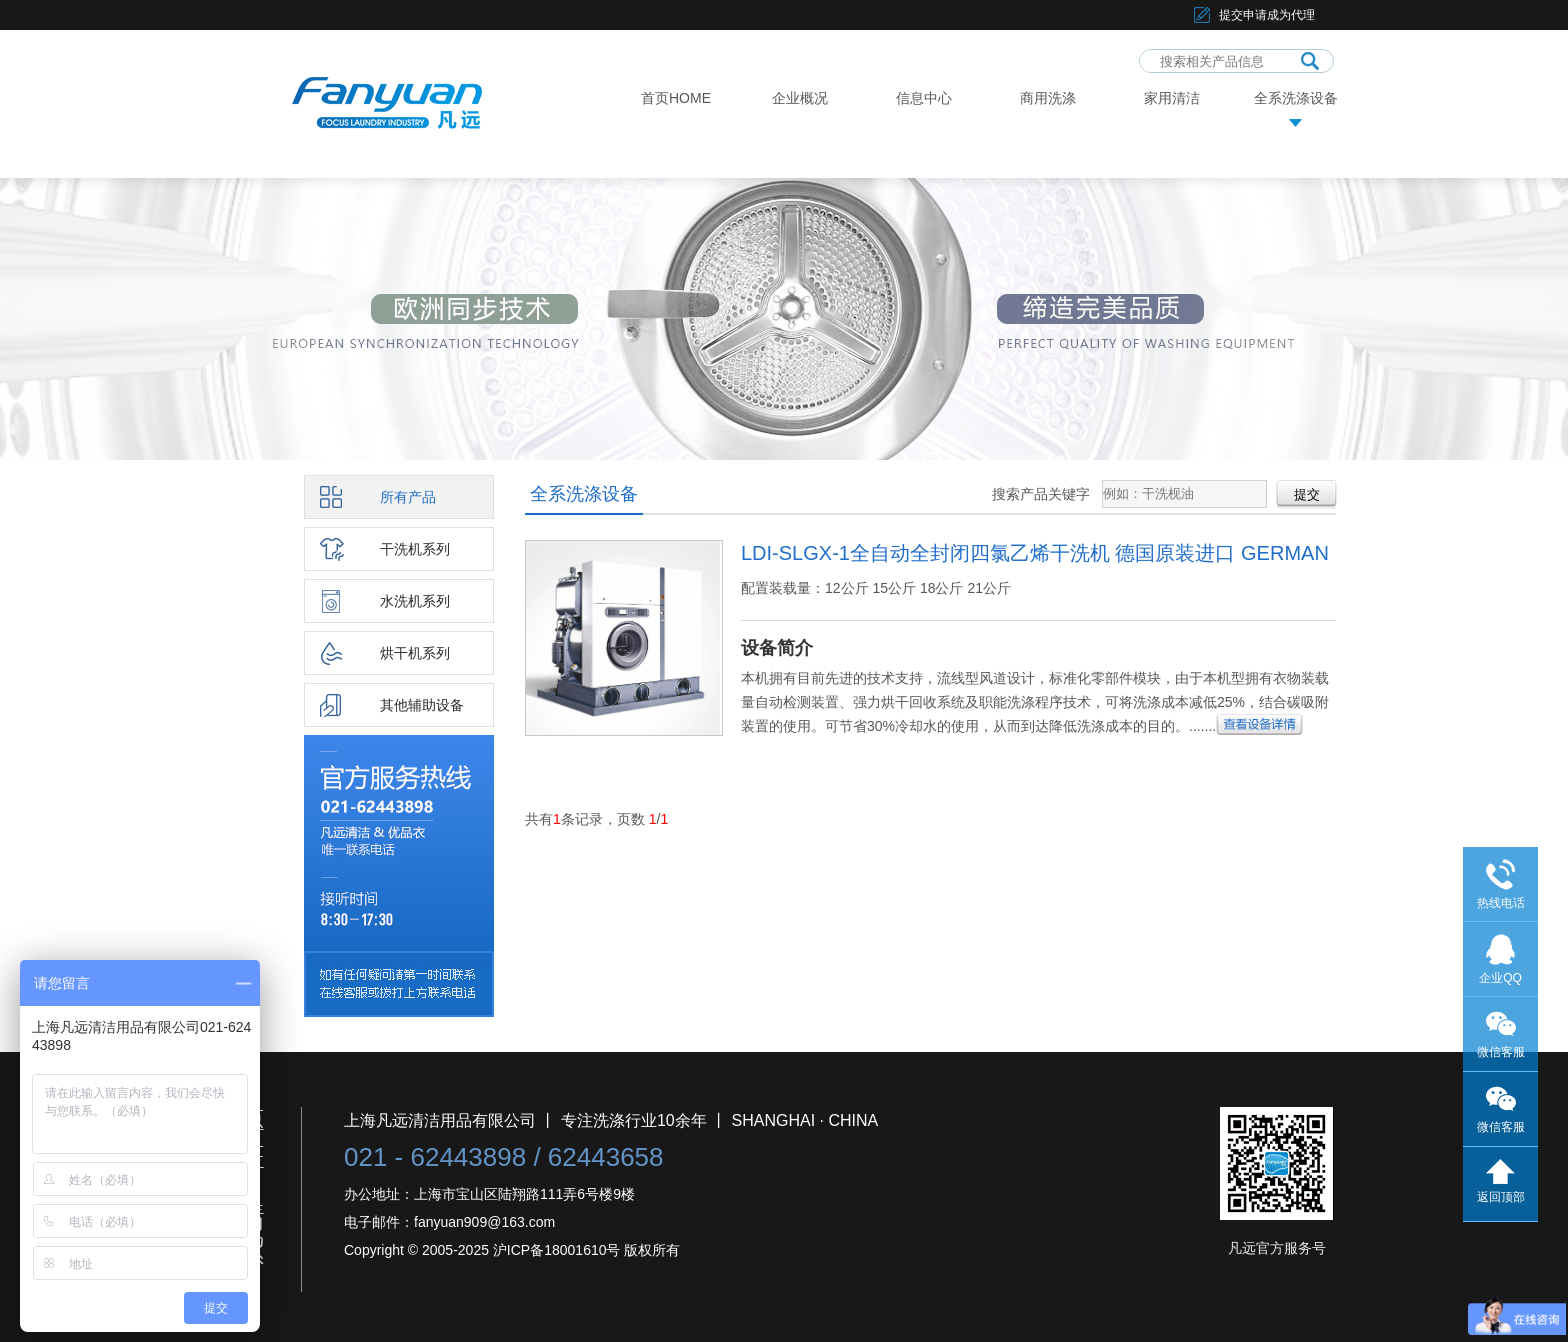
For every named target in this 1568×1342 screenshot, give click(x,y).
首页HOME (676, 98)
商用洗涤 (1048, 98)
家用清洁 (1172, 98)
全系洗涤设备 (1296, 98)
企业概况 (800, 98)
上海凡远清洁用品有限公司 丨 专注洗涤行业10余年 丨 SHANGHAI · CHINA (611, 1120)
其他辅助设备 (422, 705)
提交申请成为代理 (1267, 15)
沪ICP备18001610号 (557, 1250)
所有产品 (408, 497)
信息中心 (924, 98)
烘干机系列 (415, 653)
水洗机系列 (415, 601)
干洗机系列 (415, 549)
